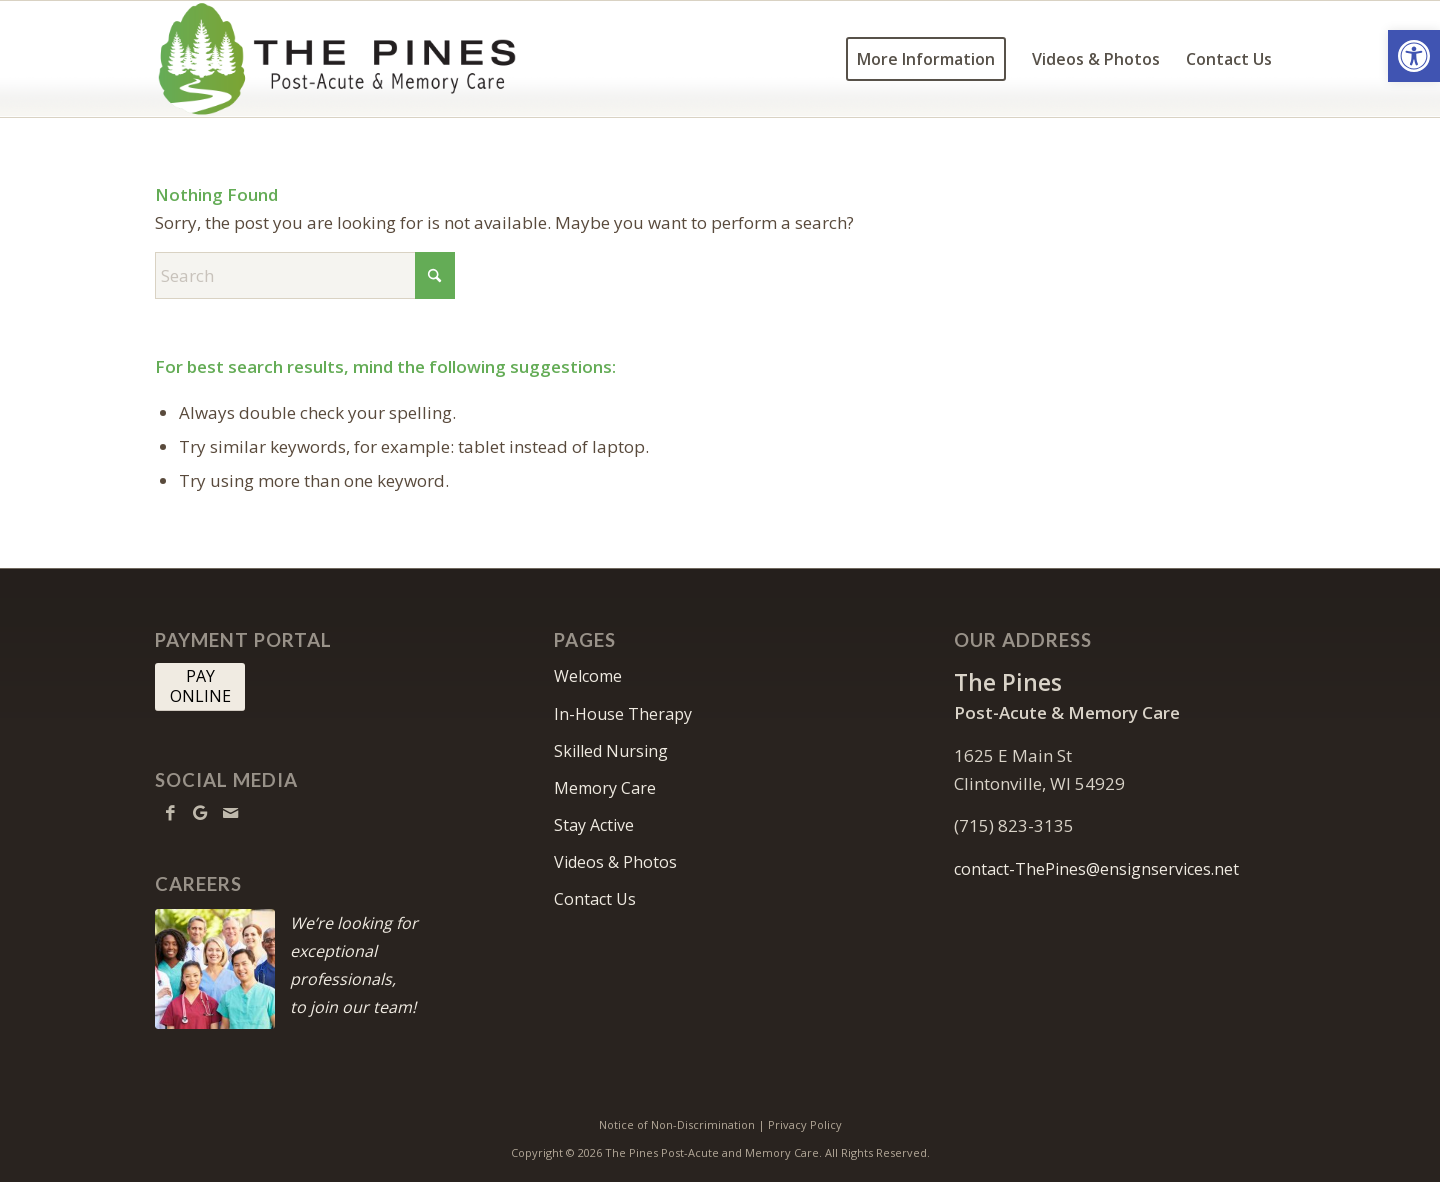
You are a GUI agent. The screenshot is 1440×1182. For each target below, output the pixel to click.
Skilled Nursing (611, 751)
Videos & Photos (615, 862)
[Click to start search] (435, 275)
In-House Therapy (623, 714)
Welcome (588, 676)
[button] (1414, 56)
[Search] (305, 275)
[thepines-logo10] (337, 59)
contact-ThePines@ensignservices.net (1096, 869)
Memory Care (605, 788)
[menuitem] (926, 59)
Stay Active (594, 825)
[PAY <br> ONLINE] (200, 687)
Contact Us (595, 899)
